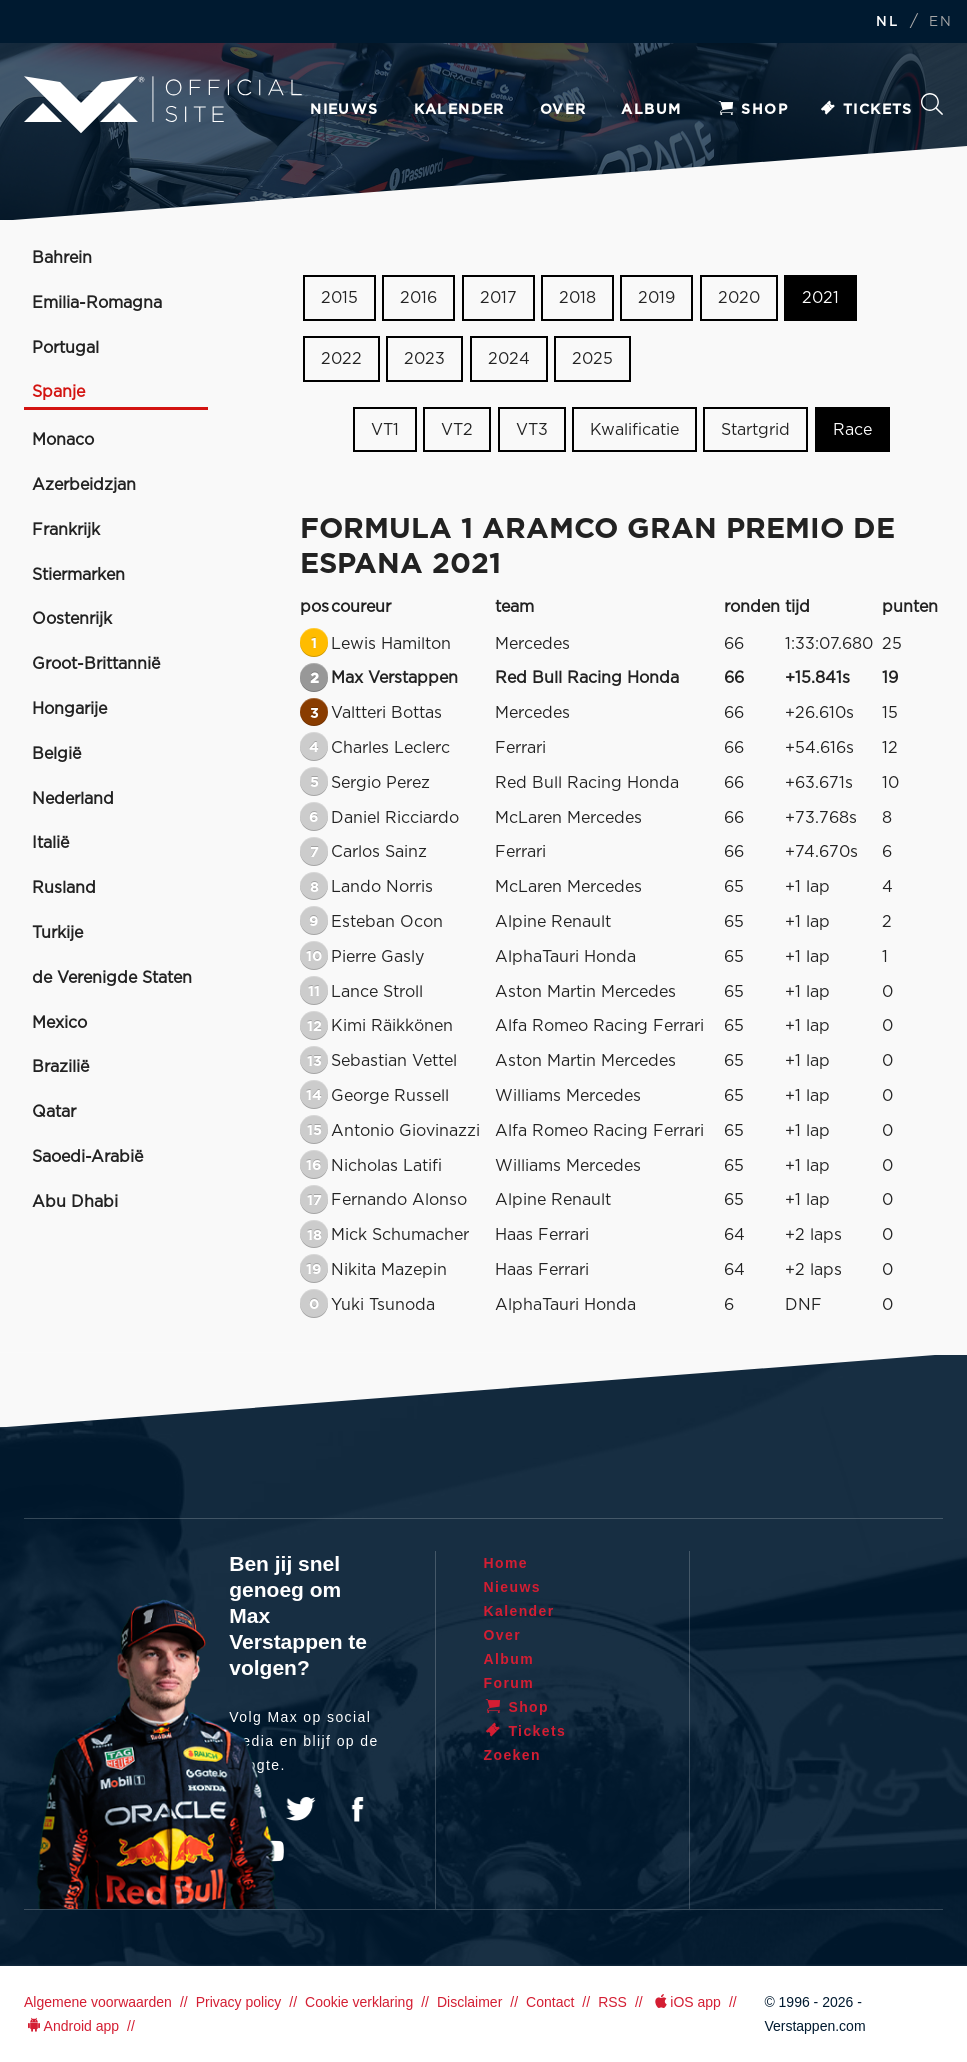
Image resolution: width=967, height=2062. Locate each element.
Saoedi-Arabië (87, 1157)
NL (887, 22)
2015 (339, 298)
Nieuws (344, 110)
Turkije (57, 933)
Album (651, 110)
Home (506, 1563)
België (56, 754)
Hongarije (69, 709)
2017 (498, 298)
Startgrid (755, 429)
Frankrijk (66, 530)
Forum (509, 1683)
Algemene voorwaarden (98, 2002)
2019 (656, 298)
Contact (550, 2002)
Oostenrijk (72, 619)
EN (940, 22)
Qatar (54, 1112)
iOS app (686, 2002)
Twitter (301, 1809)
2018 (577, 298)
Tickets (865, 110)
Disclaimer (469, 2002)
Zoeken (932, 104)
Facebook (357, 1809)
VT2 (457, 429)
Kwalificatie (634, 429)
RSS (612, 2002)
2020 (739, 298)
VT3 (532, 429)
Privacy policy (239, 2002)
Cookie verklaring (359, 2002)
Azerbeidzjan (84, 485)
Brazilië (60, 1067)
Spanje (58, 392)
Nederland (73, 799)
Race (852, 429)
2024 (509, 359)
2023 (424, 359)
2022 (341, 359)
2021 (820, 298)
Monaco (63, 440)
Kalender (459, 110)
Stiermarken (78, 575)
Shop (752, 110)
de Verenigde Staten (112, 978)
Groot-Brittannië (96, 664)
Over (563, 110)
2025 (592, 359)
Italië (50, 843)
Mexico (59, 1023)
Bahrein (62, 258)
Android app (71, 2026)
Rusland (64, 888)
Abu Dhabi (75, 1202)
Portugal (65, 348)
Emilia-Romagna (97, 303)
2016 (418, 298)
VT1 (385, 429)
